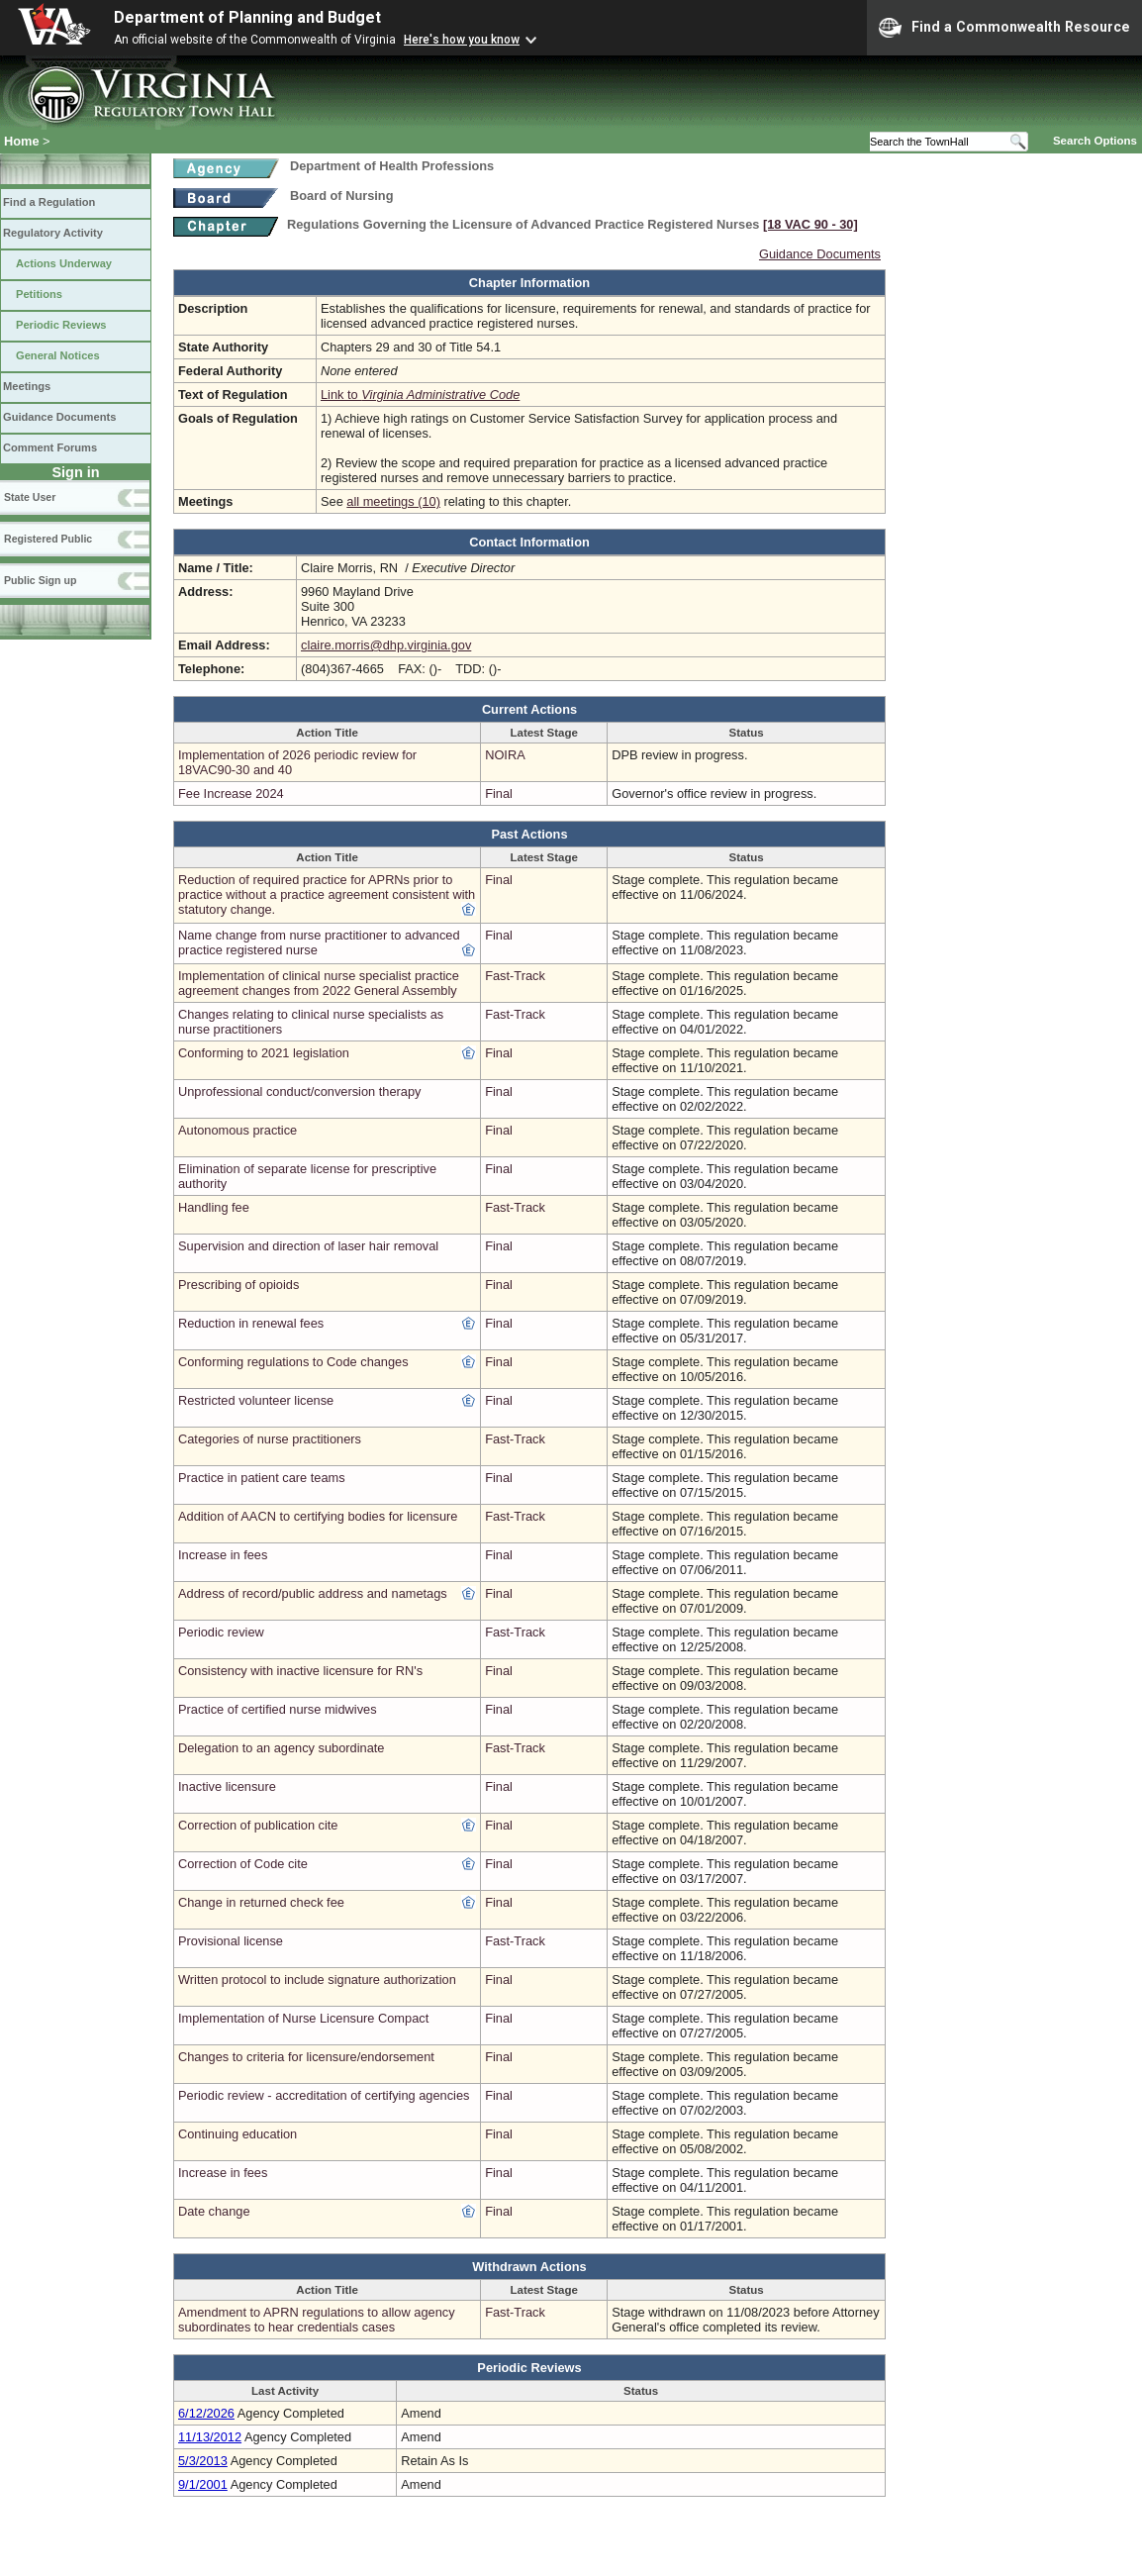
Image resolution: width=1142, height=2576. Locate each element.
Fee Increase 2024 (231, 793)
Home (22, 141)
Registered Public (48, 539)
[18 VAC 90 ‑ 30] (810, 224)
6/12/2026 (206, 2413)
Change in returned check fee (261, 1902)
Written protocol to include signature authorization (317, 1979)
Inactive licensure (227, 1786)
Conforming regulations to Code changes (293, 1361)
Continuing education (237, 2134)
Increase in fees (222, 1554)
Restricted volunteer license (255, 1400)
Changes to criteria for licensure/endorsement (306, 2056)
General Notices (58, 355)
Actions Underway (64, 263)
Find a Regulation (49, 202)
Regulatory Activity (53, 233)
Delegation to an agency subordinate (281, 1747)
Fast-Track (515, 975)
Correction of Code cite (243, 1863)
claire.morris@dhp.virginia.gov (386, 645)
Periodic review (221, 1632)
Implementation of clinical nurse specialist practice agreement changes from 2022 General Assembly (318, 983)
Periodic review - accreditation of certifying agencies (323, 2095)
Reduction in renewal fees (251, 1323)
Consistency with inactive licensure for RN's (300, 1670)
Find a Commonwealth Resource (1004, 28)
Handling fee (213, 1207)
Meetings (26, 386)
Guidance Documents (59, 417)
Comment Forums (50, 447)
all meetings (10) (393, 501)
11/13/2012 (209, 2436)
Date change (214, 2211)
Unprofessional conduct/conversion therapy (299, 1091)
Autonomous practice (237, 1130)
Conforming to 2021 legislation (263, 1052)
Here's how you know (462, 40)
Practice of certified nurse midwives (277, 1709)
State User (29, 497)
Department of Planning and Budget (247, 17)
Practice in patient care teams (261, 1477)
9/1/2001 (203, 2484)
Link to (420, 394)
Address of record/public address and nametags (312, 1593)
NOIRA (505, 754)
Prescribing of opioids (238, 1284)
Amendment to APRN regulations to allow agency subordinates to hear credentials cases (316, 2319)
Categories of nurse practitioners (269, 1439)
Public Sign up (40, 580)
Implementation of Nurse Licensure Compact (303, 2018)
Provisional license (230, 1940)
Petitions (39, 294)
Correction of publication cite (257, 1825)
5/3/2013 (203, 2460)
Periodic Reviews (61, 325)
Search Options (1095, 141)
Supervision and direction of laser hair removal (308, 1245)
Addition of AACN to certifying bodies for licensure (317, 1516)
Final (499, 793)
